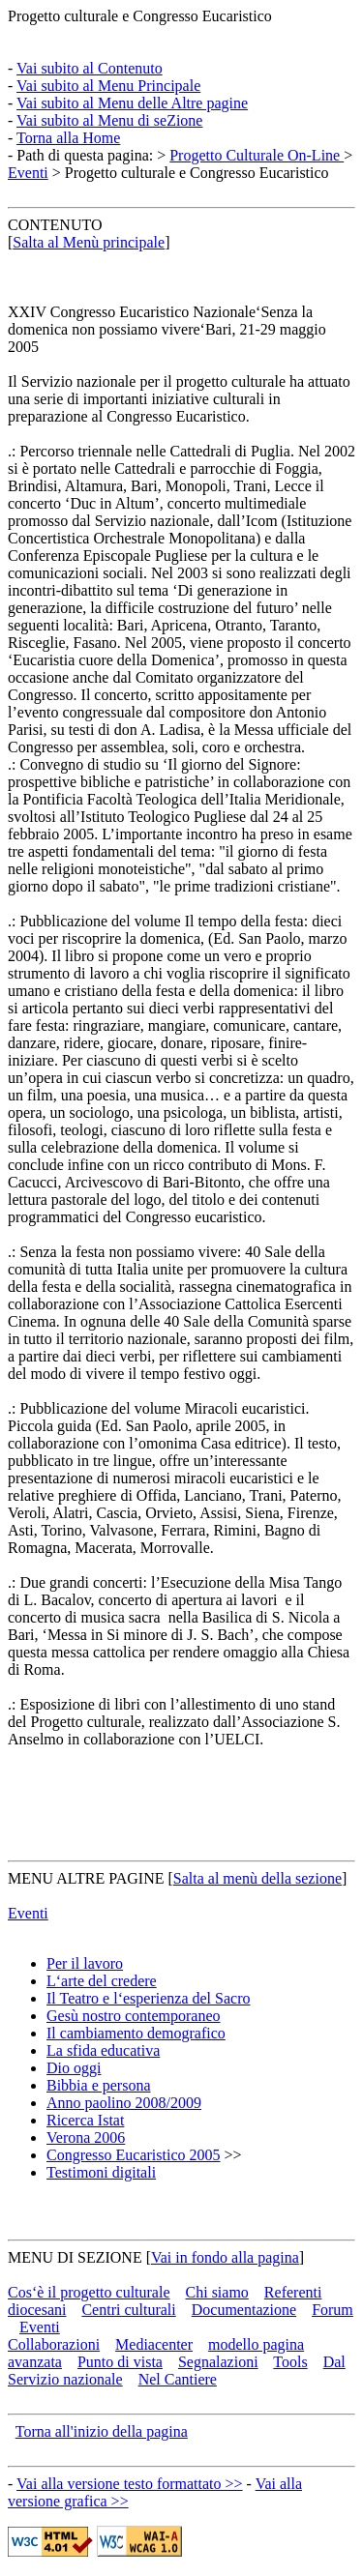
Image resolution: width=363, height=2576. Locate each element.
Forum (332, 2309)
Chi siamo (217, 2292)
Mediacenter (154, 2344)
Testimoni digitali (101, 2172)
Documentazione (244, 2309)
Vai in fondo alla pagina (225, 2257)
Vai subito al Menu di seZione (109, 120)
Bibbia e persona (98, 2085)
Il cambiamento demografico (136, 2033)
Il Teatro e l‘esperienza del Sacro (148, 1998)
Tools (290, 2362)
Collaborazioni (54, 2344)
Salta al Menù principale (89, 242)
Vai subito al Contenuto (89, 68)
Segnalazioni (218, 2362)
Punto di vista (120, 2362)
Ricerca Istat (85, 2120)
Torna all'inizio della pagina (101, 2431)
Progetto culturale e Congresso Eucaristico (140, 16)
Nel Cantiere (177, 2379)
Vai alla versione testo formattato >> (129, 2483)
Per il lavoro (84, 1963)
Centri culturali (128, 2309)
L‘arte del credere (101, 1981)
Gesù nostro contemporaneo (133, 2015)
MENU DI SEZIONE (75, 2257)
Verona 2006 (85, 2137)
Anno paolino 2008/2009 (123, 2102)
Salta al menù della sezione (257, 1878)
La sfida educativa (103, 2050)
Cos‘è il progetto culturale (89, 2292)
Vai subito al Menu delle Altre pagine (132, 103)
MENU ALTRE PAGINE (86, 1878)
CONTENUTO (55, 225)
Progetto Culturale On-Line (256, 155)
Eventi (28, 172)
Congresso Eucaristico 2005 (133, 2155)
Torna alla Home (68, 138)
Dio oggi (73, 2068)
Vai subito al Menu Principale (108, 85)
